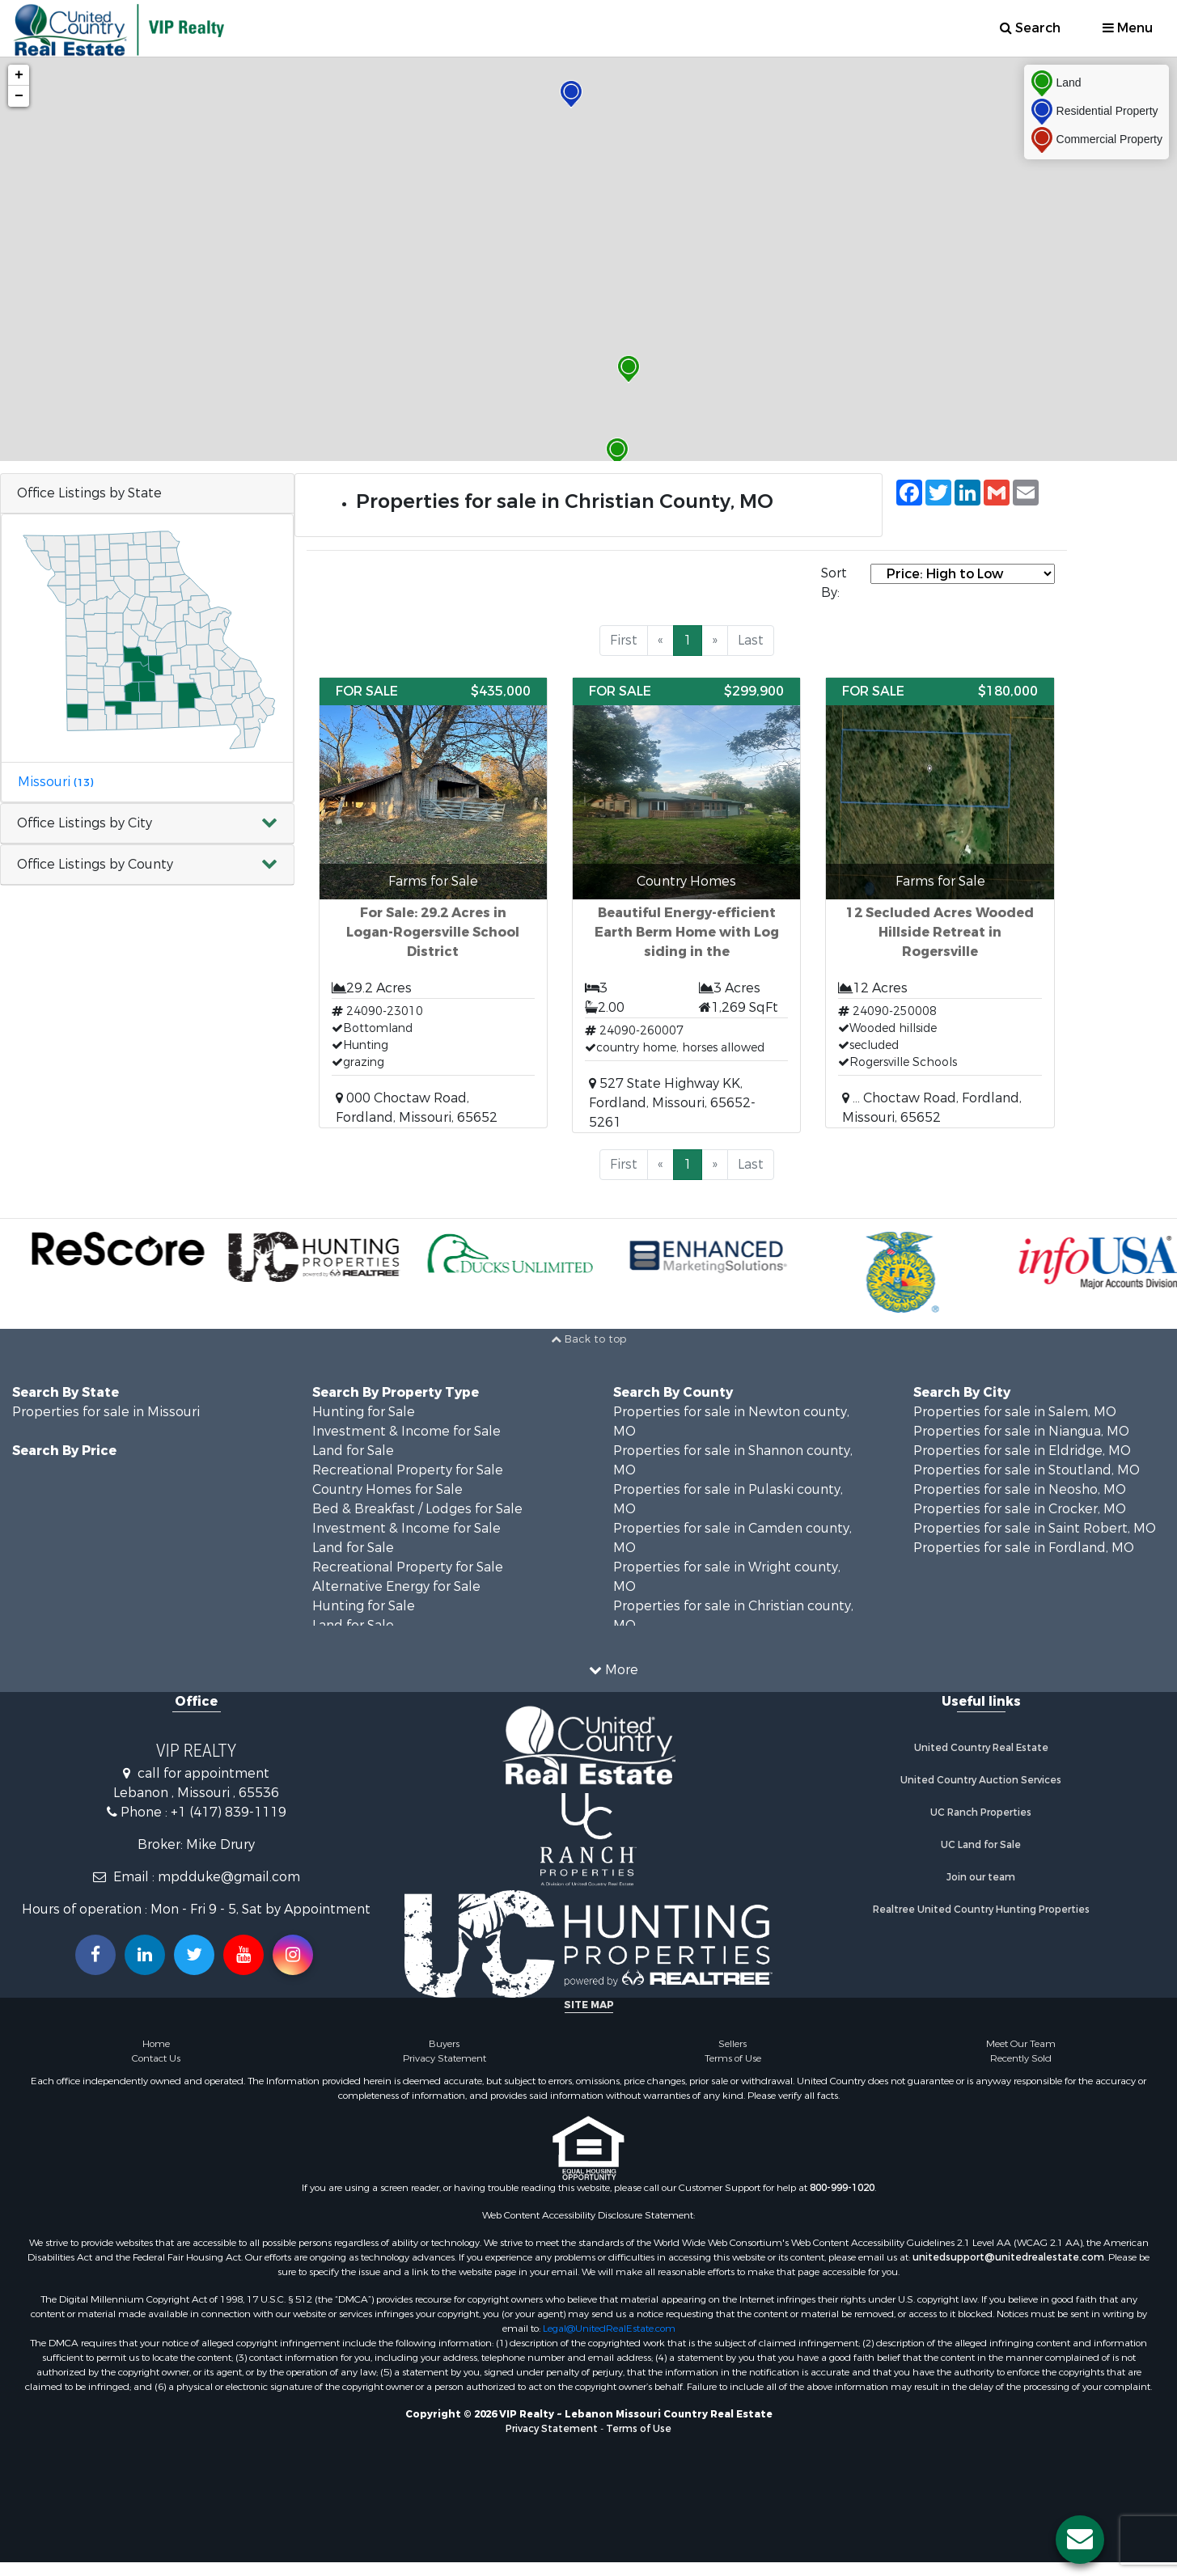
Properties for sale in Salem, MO (1014, 1411)
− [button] (19, 96)
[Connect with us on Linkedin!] (145, 1955)
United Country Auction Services (980, 1780)
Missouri (55, 781)
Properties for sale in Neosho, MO (1019, 1489)
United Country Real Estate (981, 1747)
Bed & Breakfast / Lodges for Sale (417, 1508)
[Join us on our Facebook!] (95, 1955)
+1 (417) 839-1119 (228, 1812)
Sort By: (834, 583)
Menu (1128, 27)
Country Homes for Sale (387, 1489)
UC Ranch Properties (980, 1812)
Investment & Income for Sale (406, 1431)
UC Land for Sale (981, 1844)
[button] (147, 824)
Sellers (732, 2043)
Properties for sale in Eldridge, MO (1022, 1450)
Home (156, 2043)
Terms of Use (733, 2058)
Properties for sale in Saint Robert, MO (1034, 1528)
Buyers (444, 2043)
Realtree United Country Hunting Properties (981, 1909)
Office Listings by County (95, 864)
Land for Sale (353, 1450)
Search (1030, 27)
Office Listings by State (89, 492)
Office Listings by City (84, 822)
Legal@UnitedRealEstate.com (609, 2328)
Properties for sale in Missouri (106, 1411)
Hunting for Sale (363, 1411)
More (613, 1669)
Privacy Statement (444, 2058)
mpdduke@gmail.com (229, 1876)
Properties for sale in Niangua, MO (1021, 1431)
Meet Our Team (1021, 2043)
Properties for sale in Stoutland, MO (1026, 1469)
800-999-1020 (842, 2187)
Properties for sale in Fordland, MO (1023, 1547)
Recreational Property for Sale (407, 1469)
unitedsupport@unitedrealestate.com (1008, 2257)
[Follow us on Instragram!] (293, 1955)
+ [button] (19, 75)
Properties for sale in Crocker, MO (1019, 1508)
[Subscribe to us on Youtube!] (243, 1955)
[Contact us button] (1080, 2539)
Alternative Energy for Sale (396, 1586)
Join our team (980, 1877)
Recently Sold (1021, 2058)
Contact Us (156, 2058)
